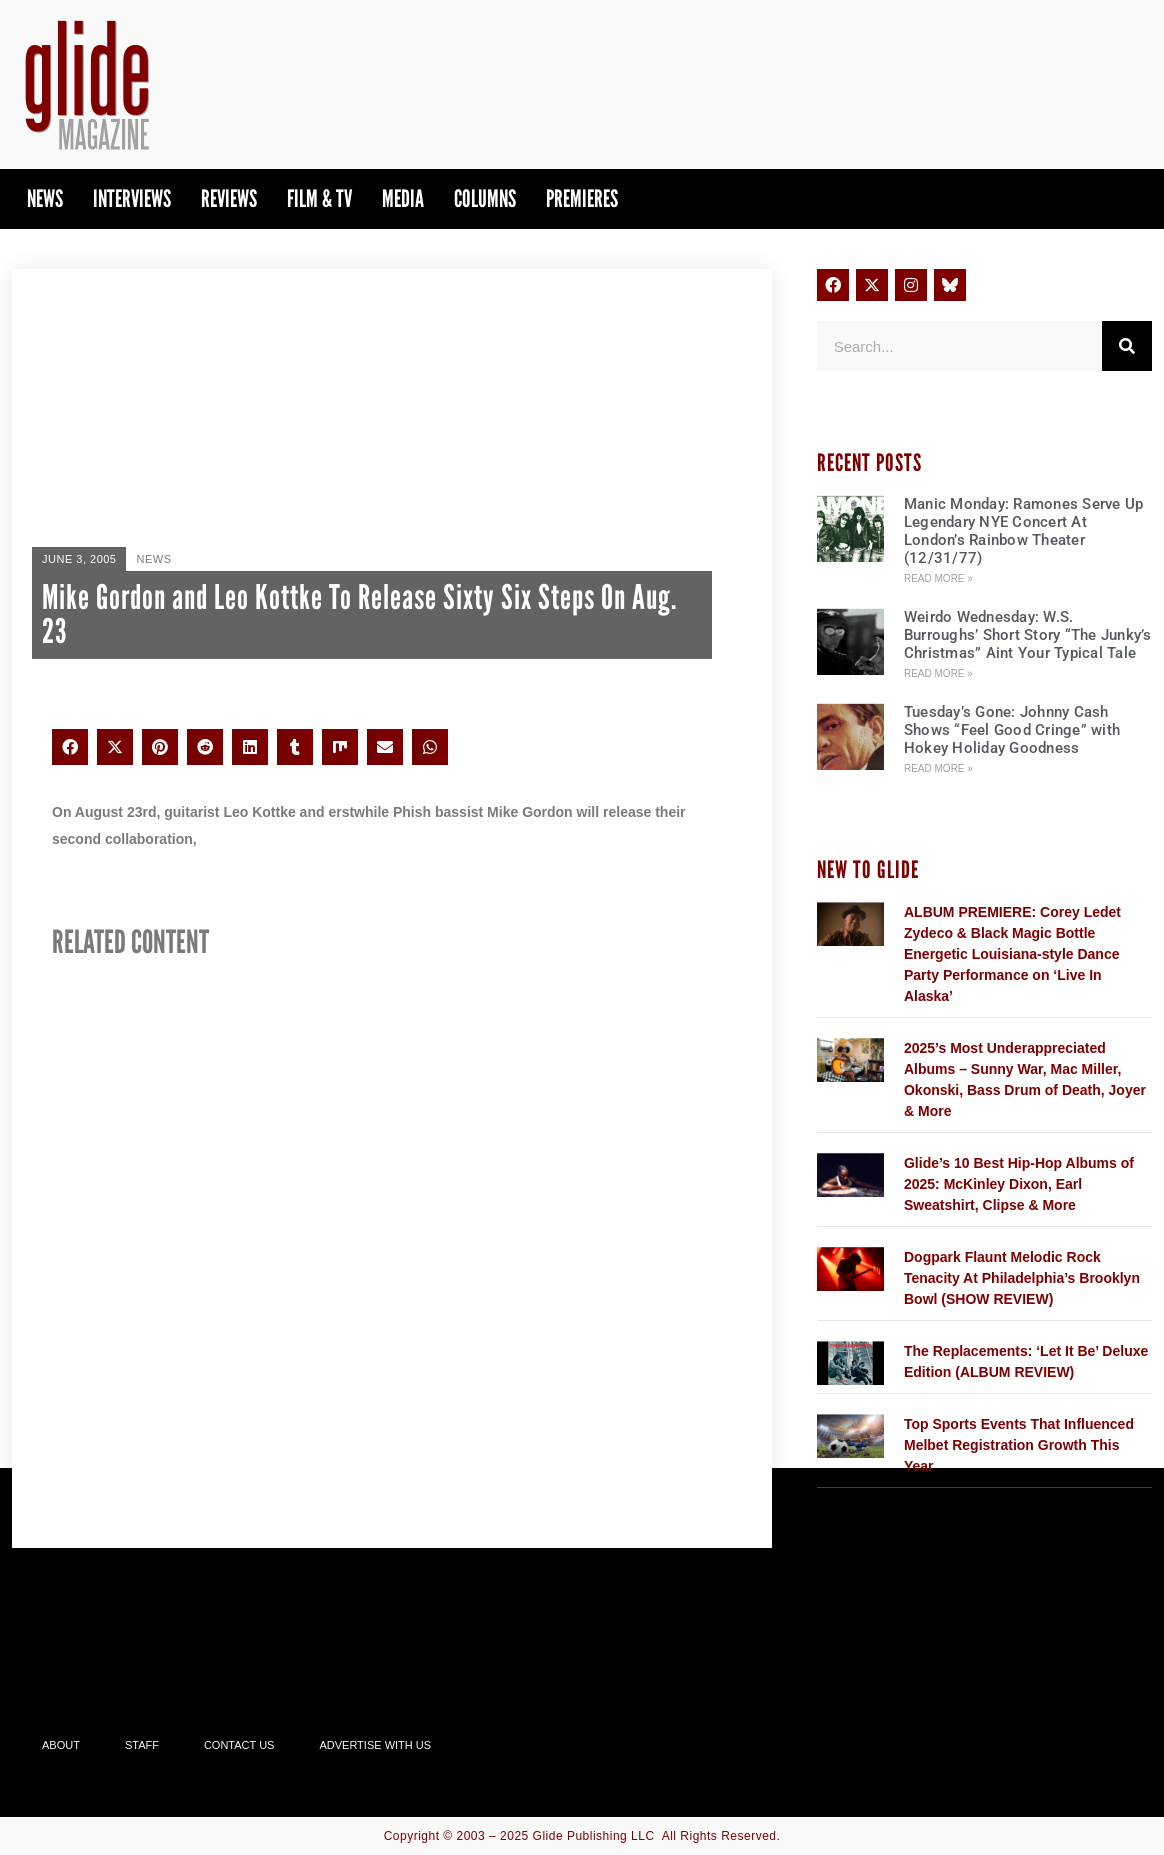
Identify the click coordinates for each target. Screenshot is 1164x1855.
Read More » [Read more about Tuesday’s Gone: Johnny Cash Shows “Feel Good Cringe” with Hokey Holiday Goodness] (938, 768)
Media (403, 198)
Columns (485, 198)
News (45, 198)
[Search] (1127, 346)
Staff (142, 1745)
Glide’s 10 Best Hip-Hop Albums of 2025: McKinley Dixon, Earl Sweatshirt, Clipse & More (1019, 1184)
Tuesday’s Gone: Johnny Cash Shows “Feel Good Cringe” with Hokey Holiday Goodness (1012, 730)
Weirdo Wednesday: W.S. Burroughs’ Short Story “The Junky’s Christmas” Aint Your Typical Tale (1028, 635)
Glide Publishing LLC (594, 1836)
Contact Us (239, 1745)
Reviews (229, 198)
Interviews (132, 198)
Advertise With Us (375, 1745)
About (61, 1745)
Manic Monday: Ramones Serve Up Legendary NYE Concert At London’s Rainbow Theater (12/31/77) (1024, 531)
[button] (70, 747)
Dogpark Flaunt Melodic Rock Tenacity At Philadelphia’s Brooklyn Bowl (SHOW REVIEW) (1022, 1278)
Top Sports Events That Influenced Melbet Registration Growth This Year (1019, 1445)
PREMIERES (582, 198)
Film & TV (319, 198)
